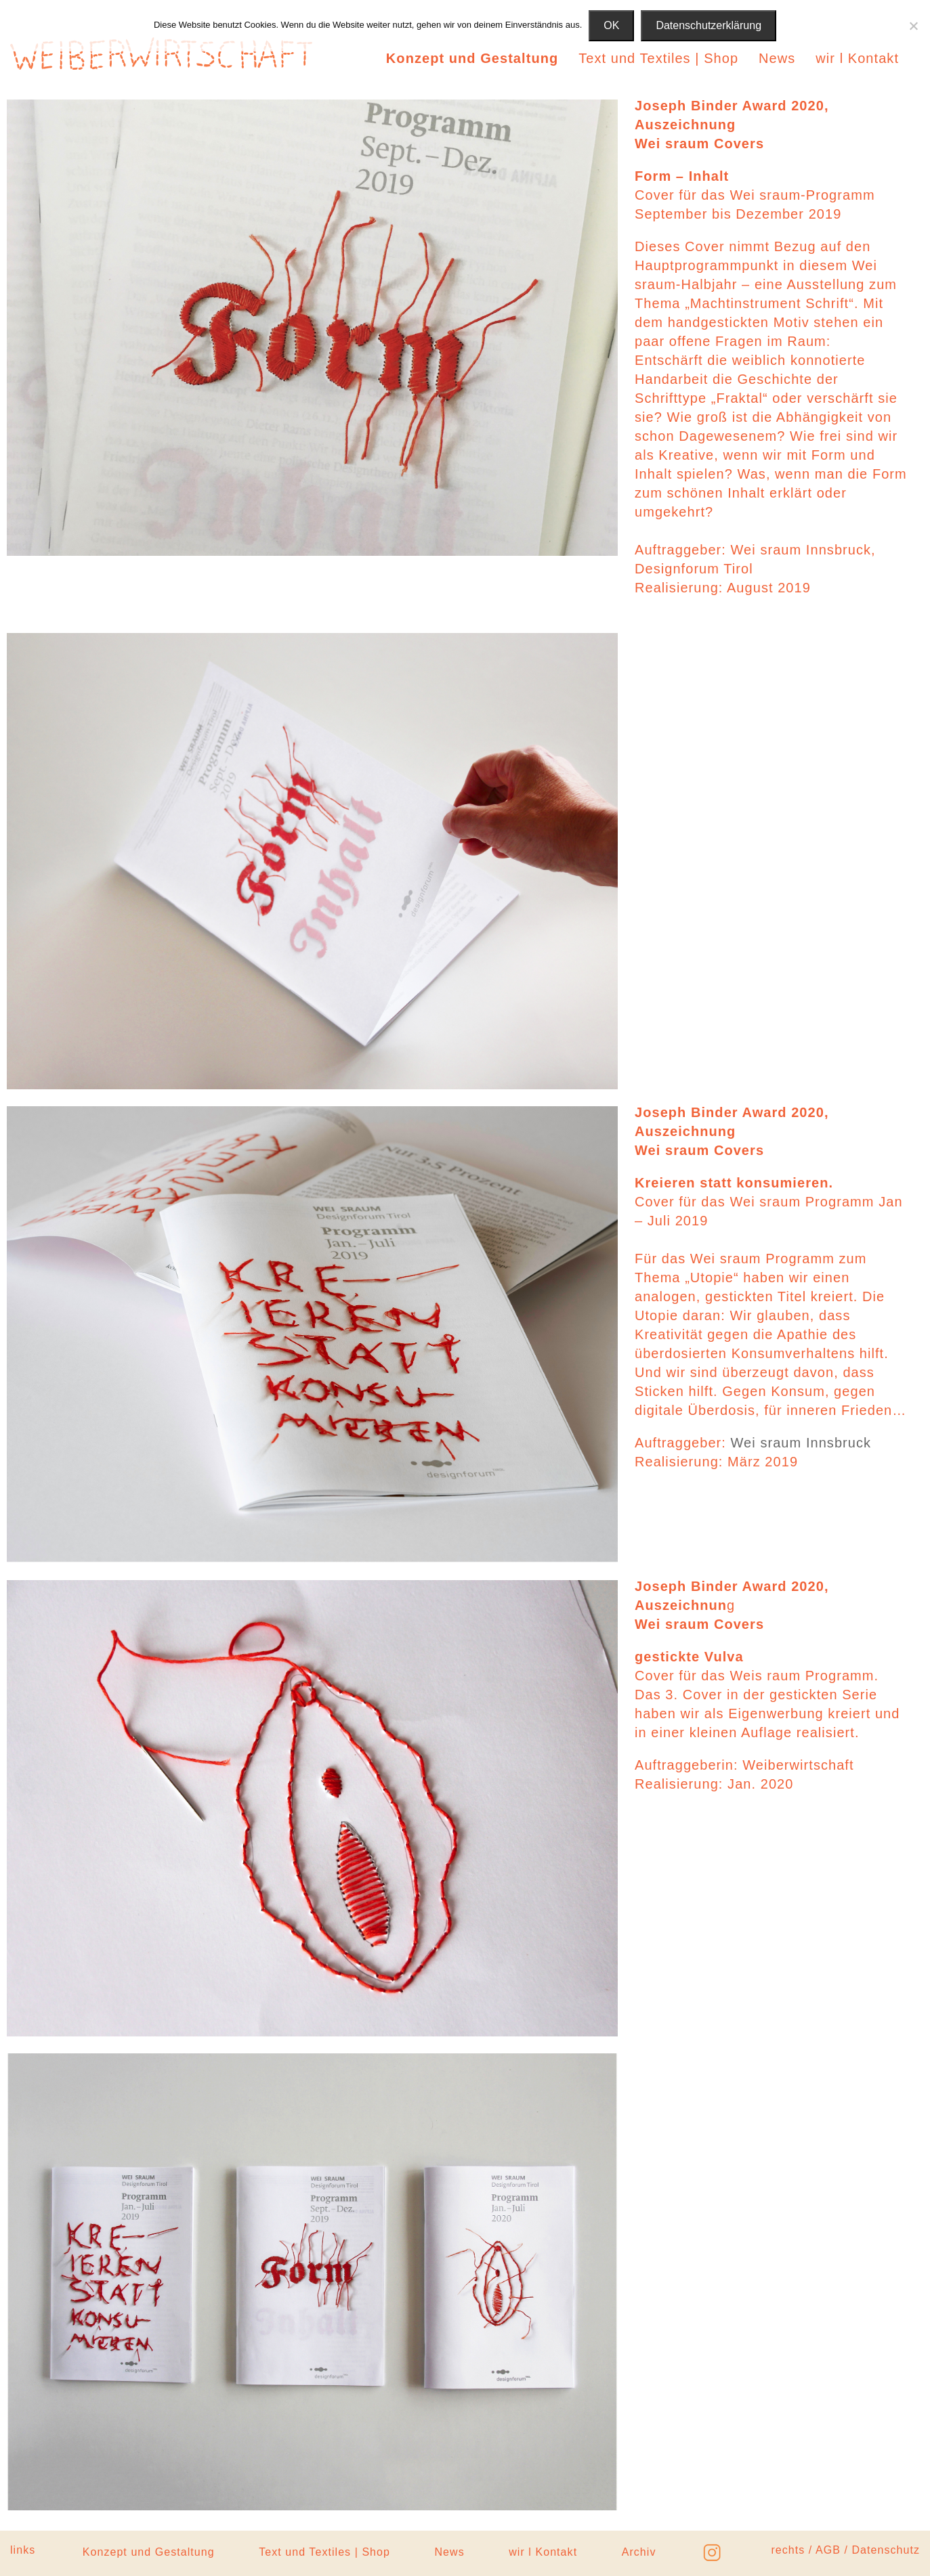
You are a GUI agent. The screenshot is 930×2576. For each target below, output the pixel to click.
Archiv (639, 2552)
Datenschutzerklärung (708, 25)
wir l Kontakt (857, 58)
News (777, 58)
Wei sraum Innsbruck (801, 1442)
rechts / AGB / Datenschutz (845, 2550)
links (22, 2550)
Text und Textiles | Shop (658, 58)
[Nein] (913, 25)
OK (611, 25)
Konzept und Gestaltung (472, 58)
